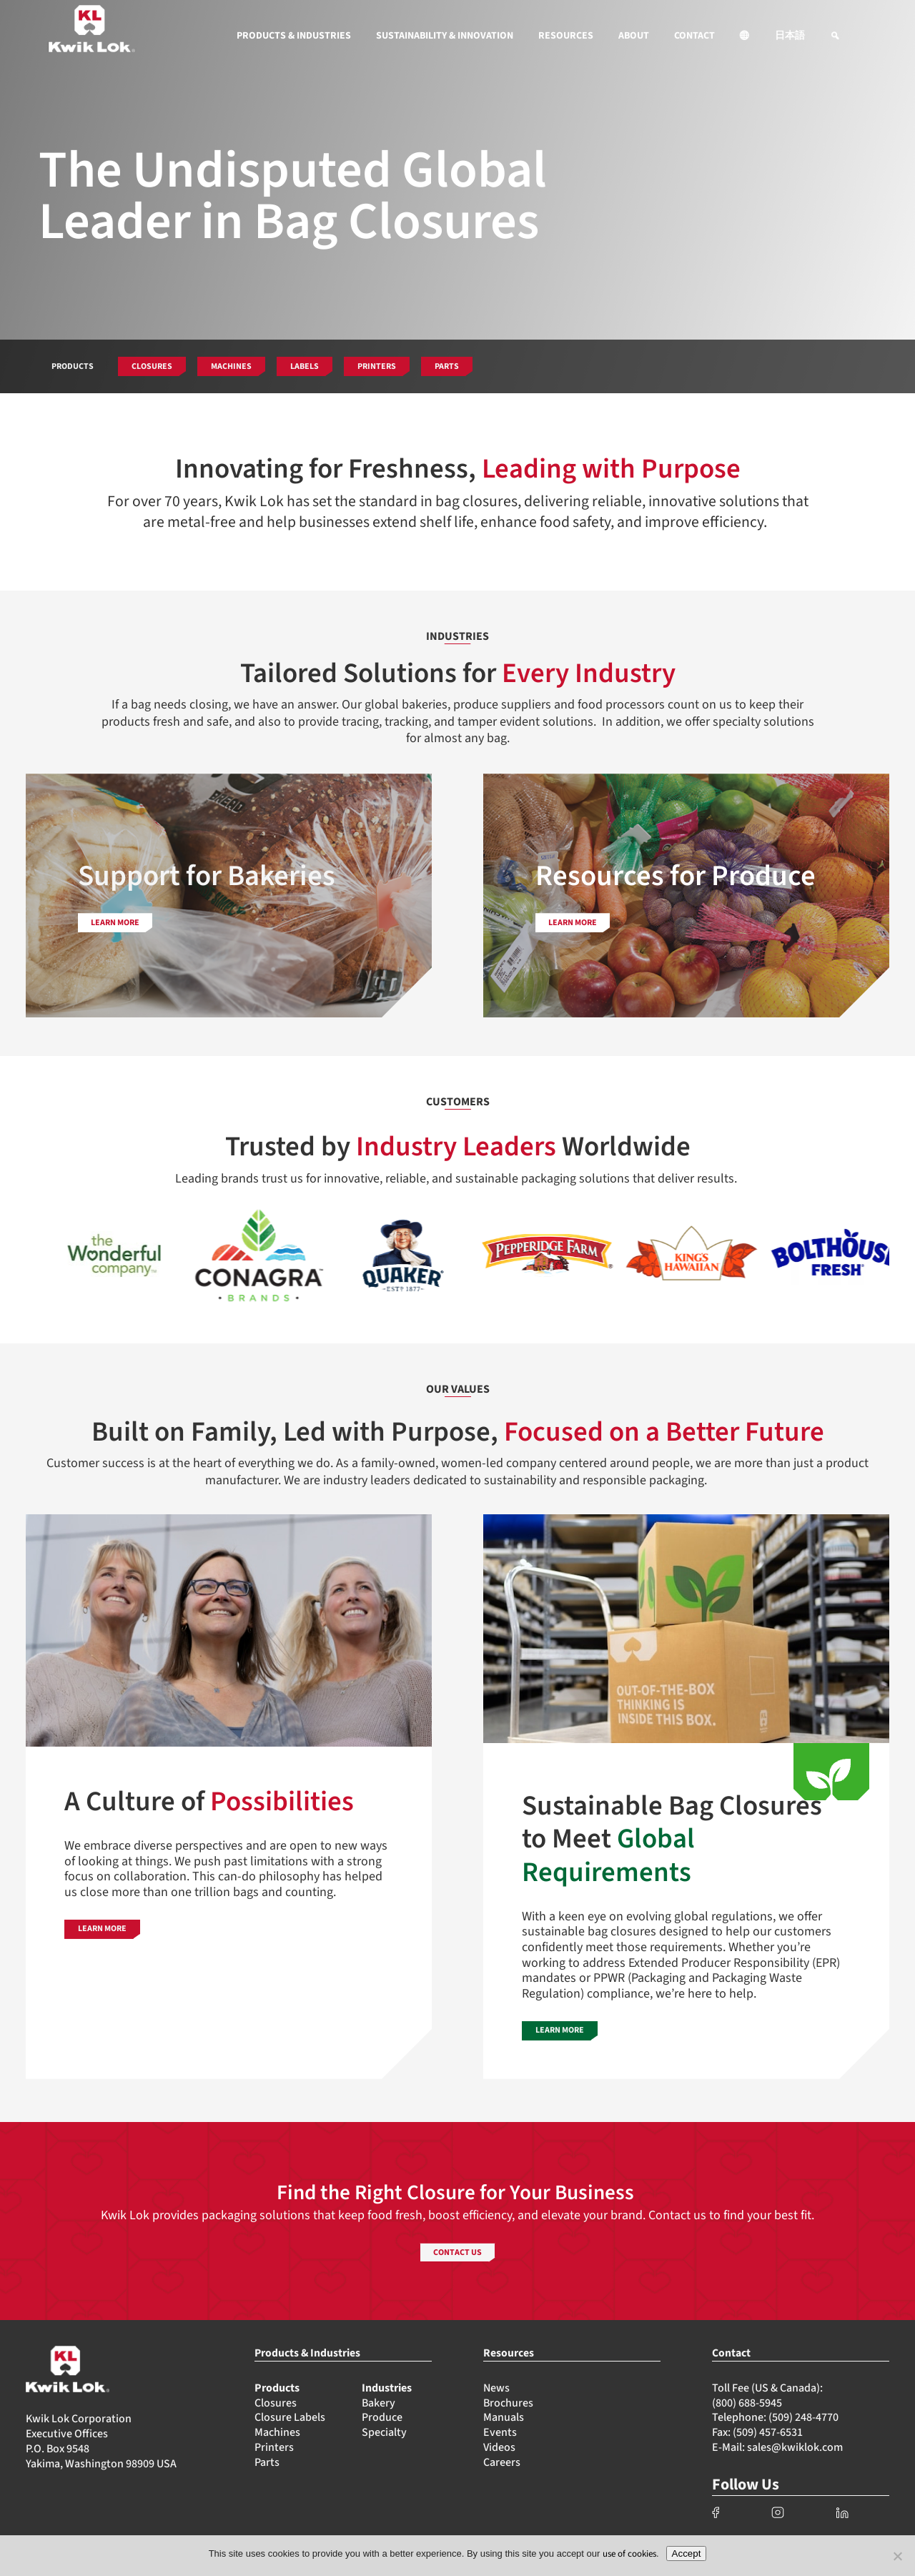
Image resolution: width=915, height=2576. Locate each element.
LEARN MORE (115, 923)
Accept (686, 2553)
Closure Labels (289, 2417)
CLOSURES (152, 366)
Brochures (508, 2403)
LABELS (304, 366)
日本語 (790, 36)
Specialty (384, 2432)
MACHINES (231, 366)
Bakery (378, 2403)
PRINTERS (376, 366)
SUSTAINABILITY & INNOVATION (444, 36)
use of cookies (629, 2553)
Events (500, 2432)
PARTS (447, 366)
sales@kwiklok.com (795, 2447)
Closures (275, 2403)
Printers (274, 2447)
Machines (277, 2432)
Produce (382, 2417)
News (496, 2388)
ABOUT (633, 36)
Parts (267, 2462)
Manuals (503, 2417)
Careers (501, 2462)
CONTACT (694, 36)
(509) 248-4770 (803, 2417)
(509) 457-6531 (768, 2432)
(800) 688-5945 (747, 2403)
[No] (897, 2556)
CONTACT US (457, 2252)
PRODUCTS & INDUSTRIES (294, 36)
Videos (499, 2447)
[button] (745, 35)
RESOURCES (565, 36)
